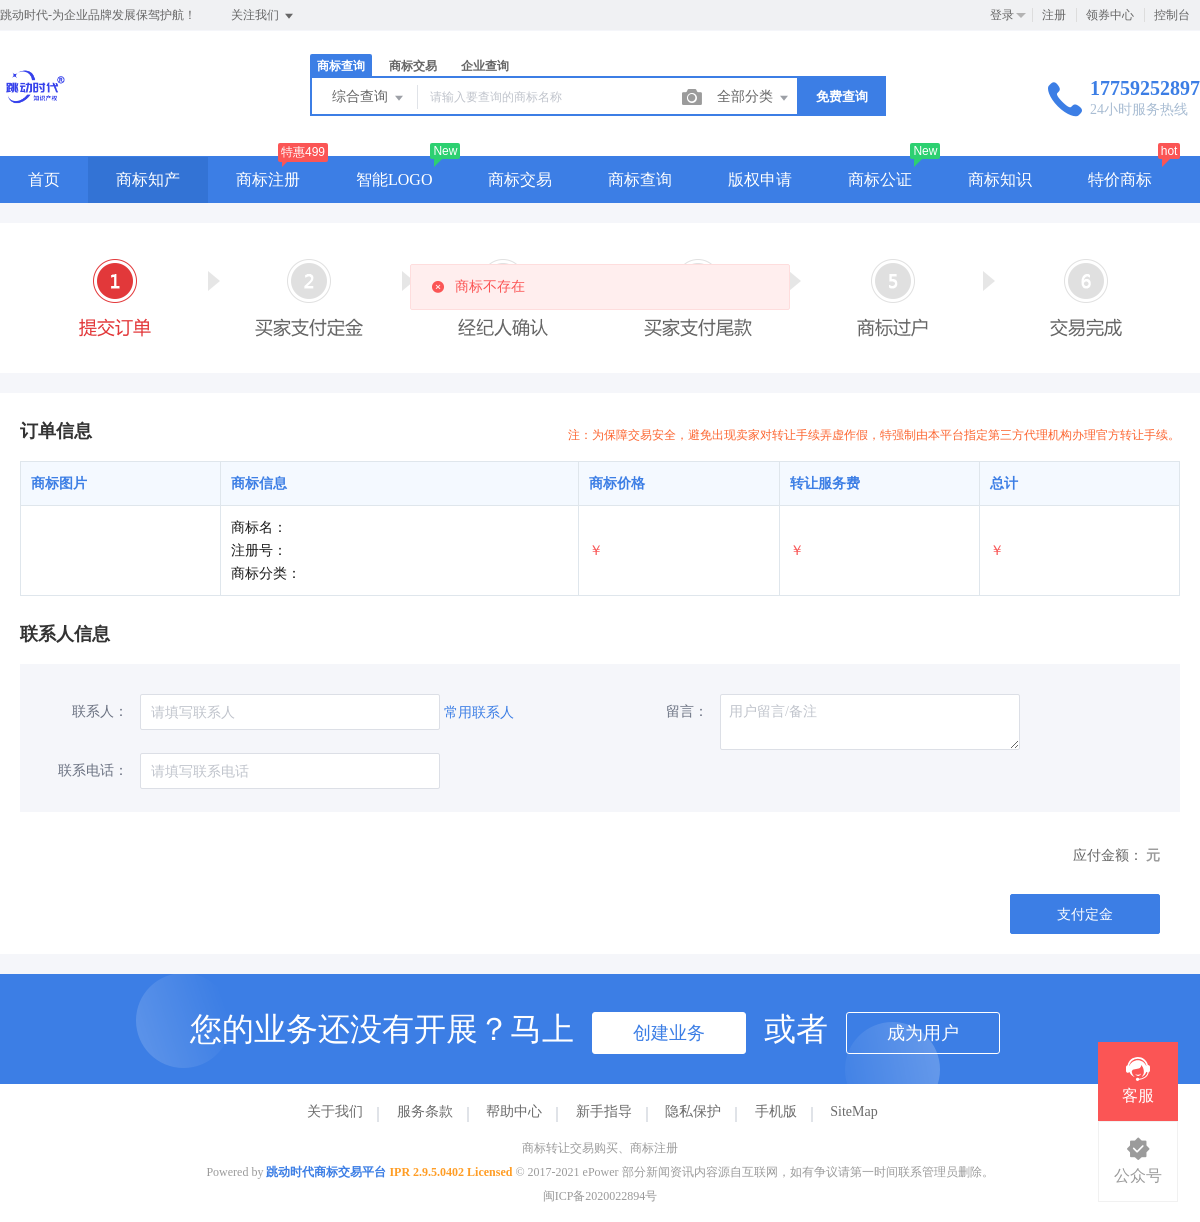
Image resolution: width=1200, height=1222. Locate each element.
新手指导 (604, 1111)
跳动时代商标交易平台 (326, 1172)
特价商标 (1120, 179)
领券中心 (1110, 15)
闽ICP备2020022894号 (600, 1196)
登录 (1002, 15)
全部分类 (754, 98)
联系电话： (93, 770)
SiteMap (853, 1111)
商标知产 (148, 179)
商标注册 (268, 179)
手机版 (776, 1111)
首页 (44, 179)
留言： (687, 711)
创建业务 (669, 1033)
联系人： (100, 711)
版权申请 (760, 179)
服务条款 (425, 1111)
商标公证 (880, 179)
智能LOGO (394, 179)
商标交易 (413, 66)
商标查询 (341, 66)
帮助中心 (514, 1111)
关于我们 (335, 1111)
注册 (1054, 15)
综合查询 (369, 98)
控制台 (1172, 15)
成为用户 (923, 1033)
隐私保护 (693, 1111)
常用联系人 (479, 712)
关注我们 (263, 16)
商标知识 (1000, 179)
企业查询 (485, 66)
